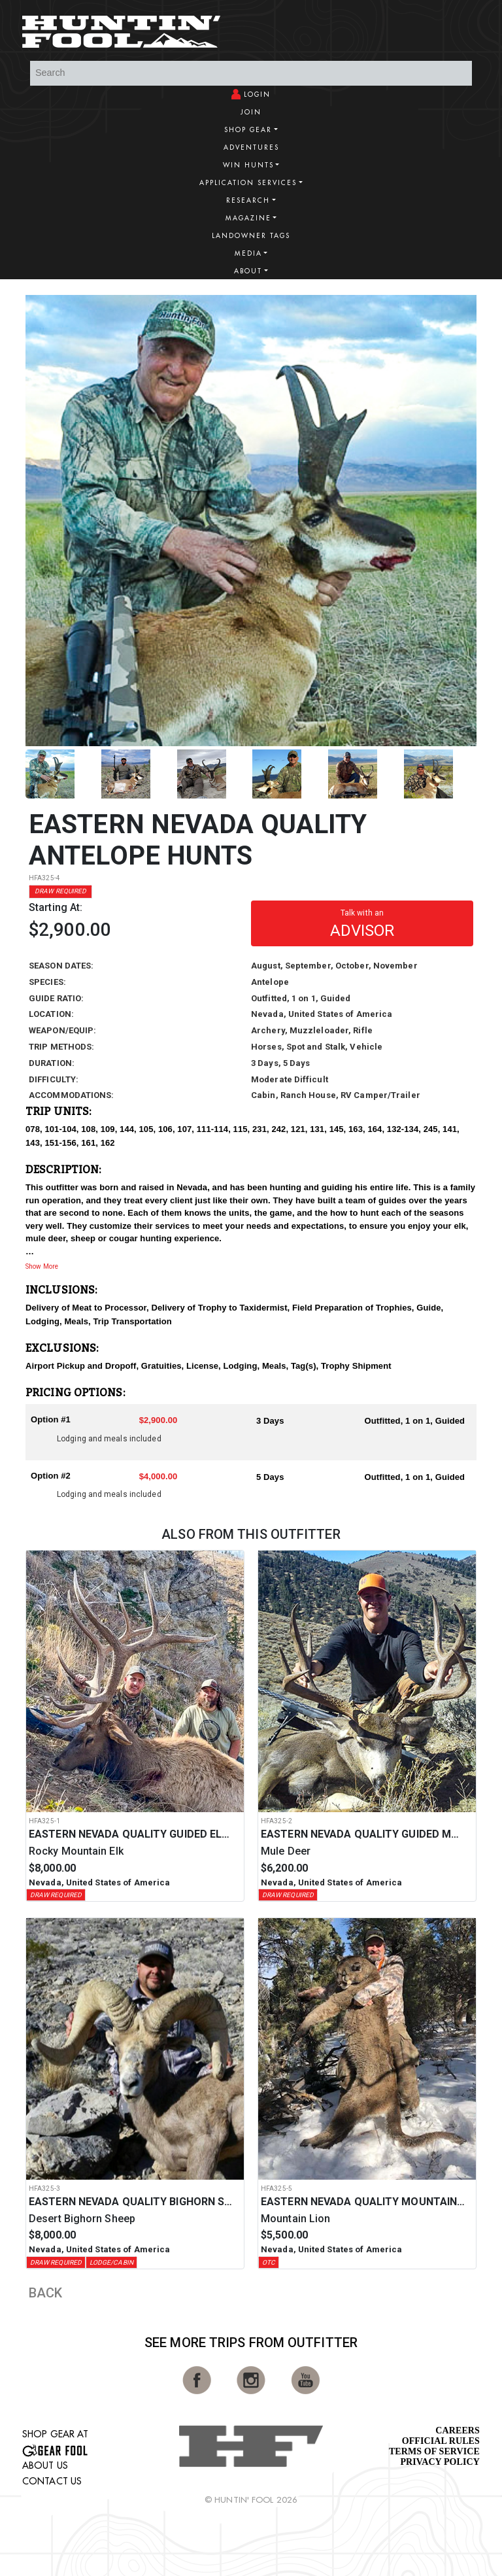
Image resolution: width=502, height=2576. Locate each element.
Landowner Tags (251, 236)
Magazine (248, 218)
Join (251, 112)
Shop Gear (248, 130)
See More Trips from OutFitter (251, 2342)
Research (248, 200)
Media (248, 253)
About (248, 271)
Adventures (251, 147)
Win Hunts (248, 165)
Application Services (248, 183)
